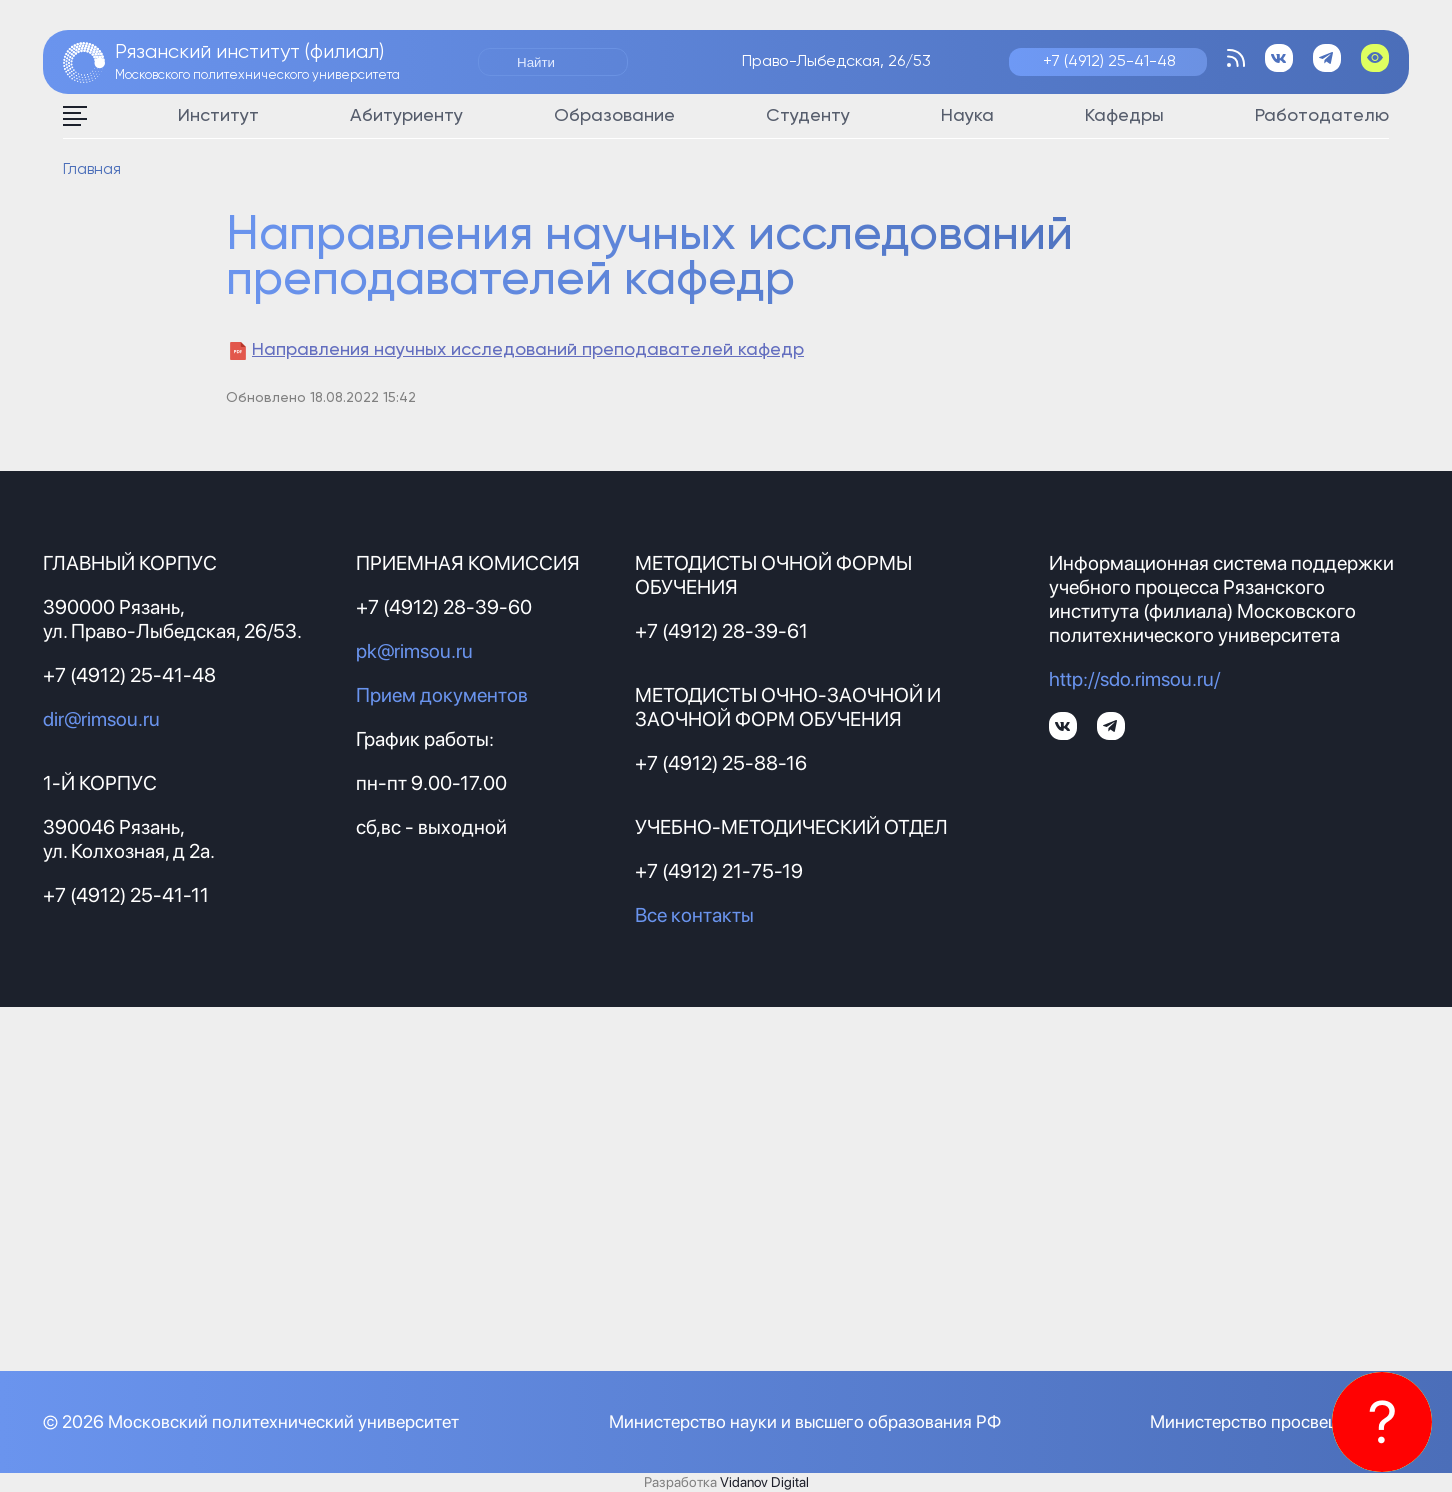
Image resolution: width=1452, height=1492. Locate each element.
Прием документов (442, 695)
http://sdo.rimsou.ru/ (1134, 679)
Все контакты (694, 915)
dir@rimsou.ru (101, 719)
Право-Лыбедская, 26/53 (836, 62)
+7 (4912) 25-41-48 (1109, 62)
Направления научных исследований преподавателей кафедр (528, 350)
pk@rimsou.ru (414, 651)
